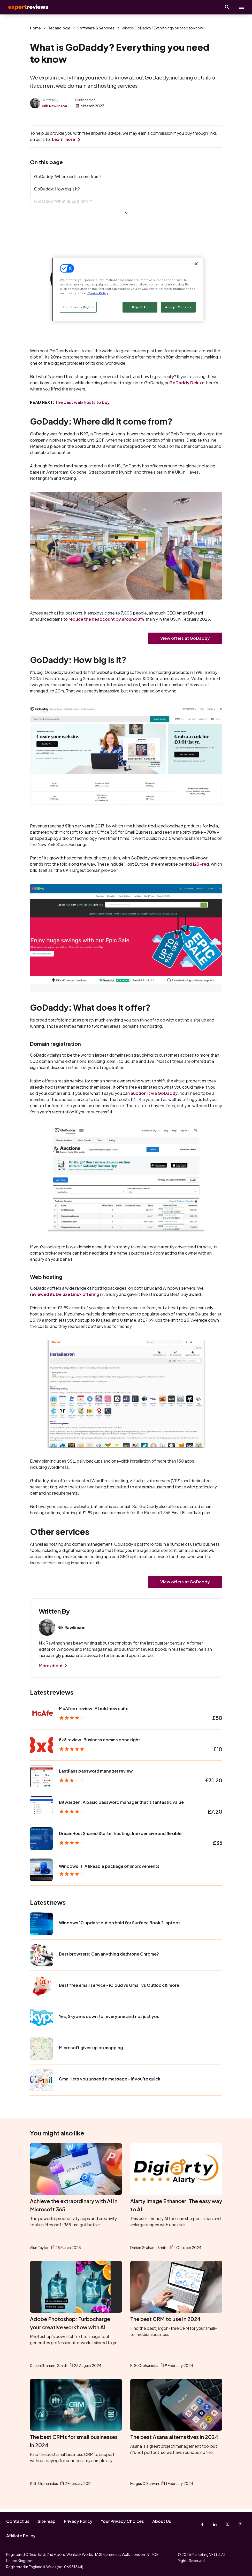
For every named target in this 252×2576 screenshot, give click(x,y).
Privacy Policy (78, 2521)
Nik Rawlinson (54, 106)
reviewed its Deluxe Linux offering (64, 1296)
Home (35, 28)
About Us (161, 2521)
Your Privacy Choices (122, 2521)
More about (51, 1668)
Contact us (17, 2521)
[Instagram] (239, 2524)
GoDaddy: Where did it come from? (68, 176)
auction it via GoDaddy (154, 1095)
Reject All (140, 307)
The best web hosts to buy (82, 403)
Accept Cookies (178, 307)
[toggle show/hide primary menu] (241, 7)
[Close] (196, 263)
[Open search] (227, 7)
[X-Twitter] (227, 2524)
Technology (59, 28)
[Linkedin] (215, 2524)
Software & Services (95, 28)
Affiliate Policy (21, 2535)
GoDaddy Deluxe (186, 383)
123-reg (201, 866)
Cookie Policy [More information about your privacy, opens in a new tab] (97, 293)
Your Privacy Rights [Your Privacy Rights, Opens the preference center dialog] (78, 307)
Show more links (126, 214)
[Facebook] (202, 2524)
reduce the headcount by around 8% (106, 620)
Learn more (63, 139)
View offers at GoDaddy (185, 639)
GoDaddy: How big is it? (57, 189)
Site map (47, 2521)
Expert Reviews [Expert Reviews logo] (25, 7)
